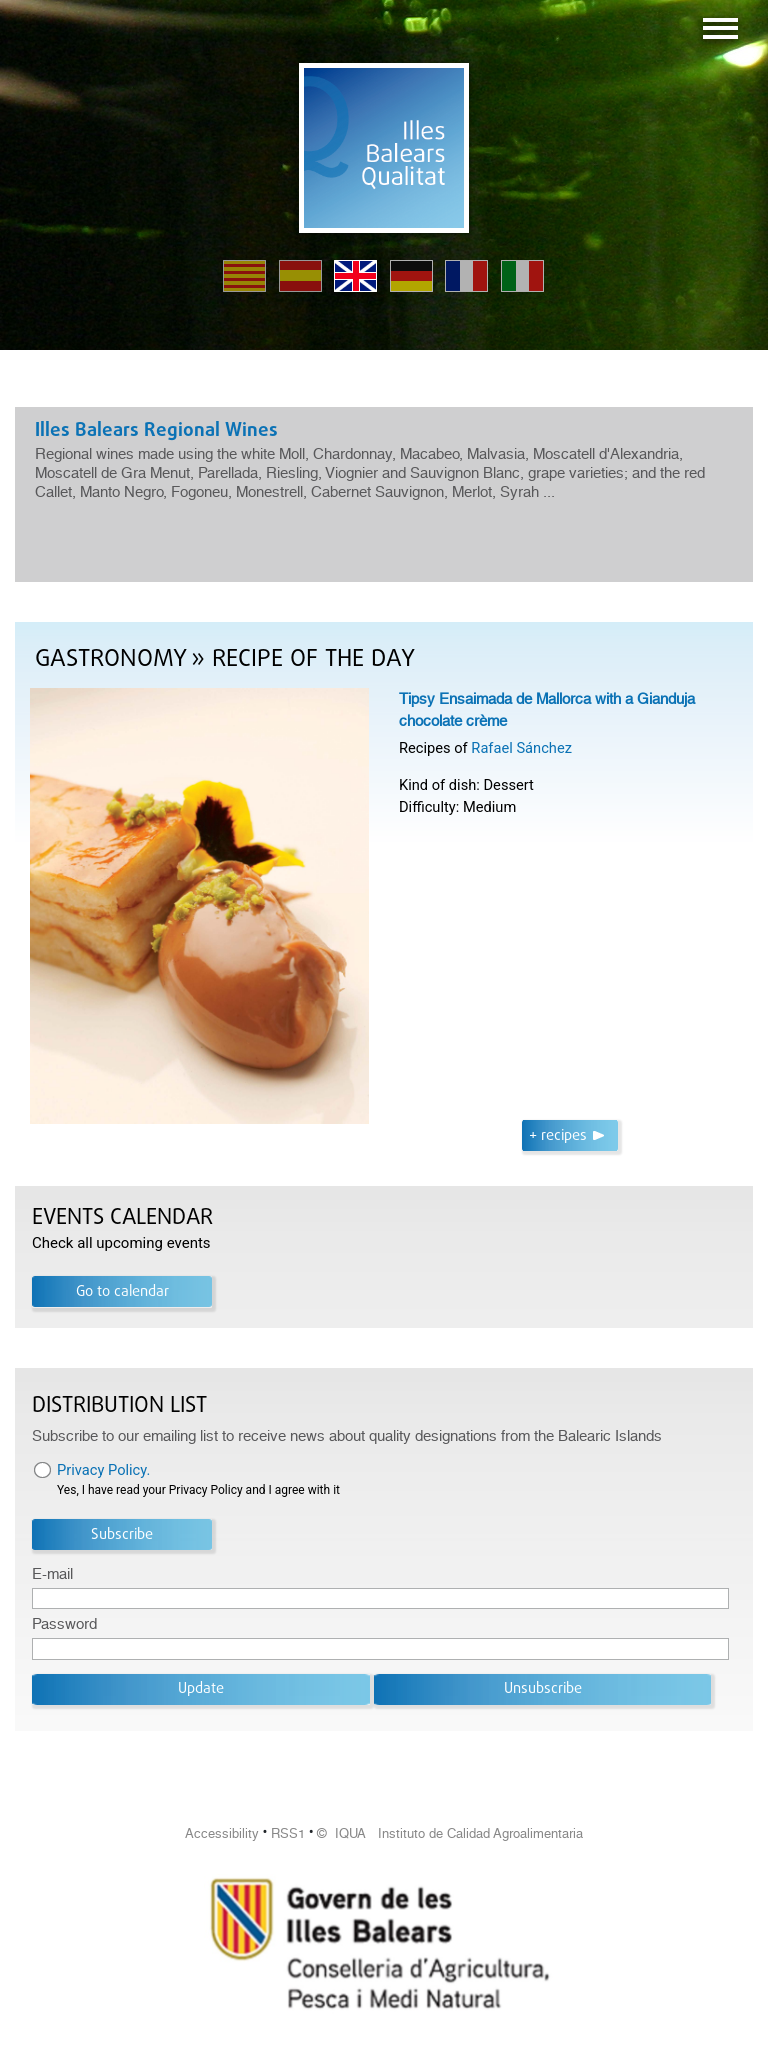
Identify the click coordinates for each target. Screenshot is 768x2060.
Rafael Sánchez (521, 748)
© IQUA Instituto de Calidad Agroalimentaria (450, 1833)
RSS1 (288, 1833)
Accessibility (222, 1833)
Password (64, 1624)
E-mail (52, 1574)
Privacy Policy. (103, 1470)
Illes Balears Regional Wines (156, 431)
